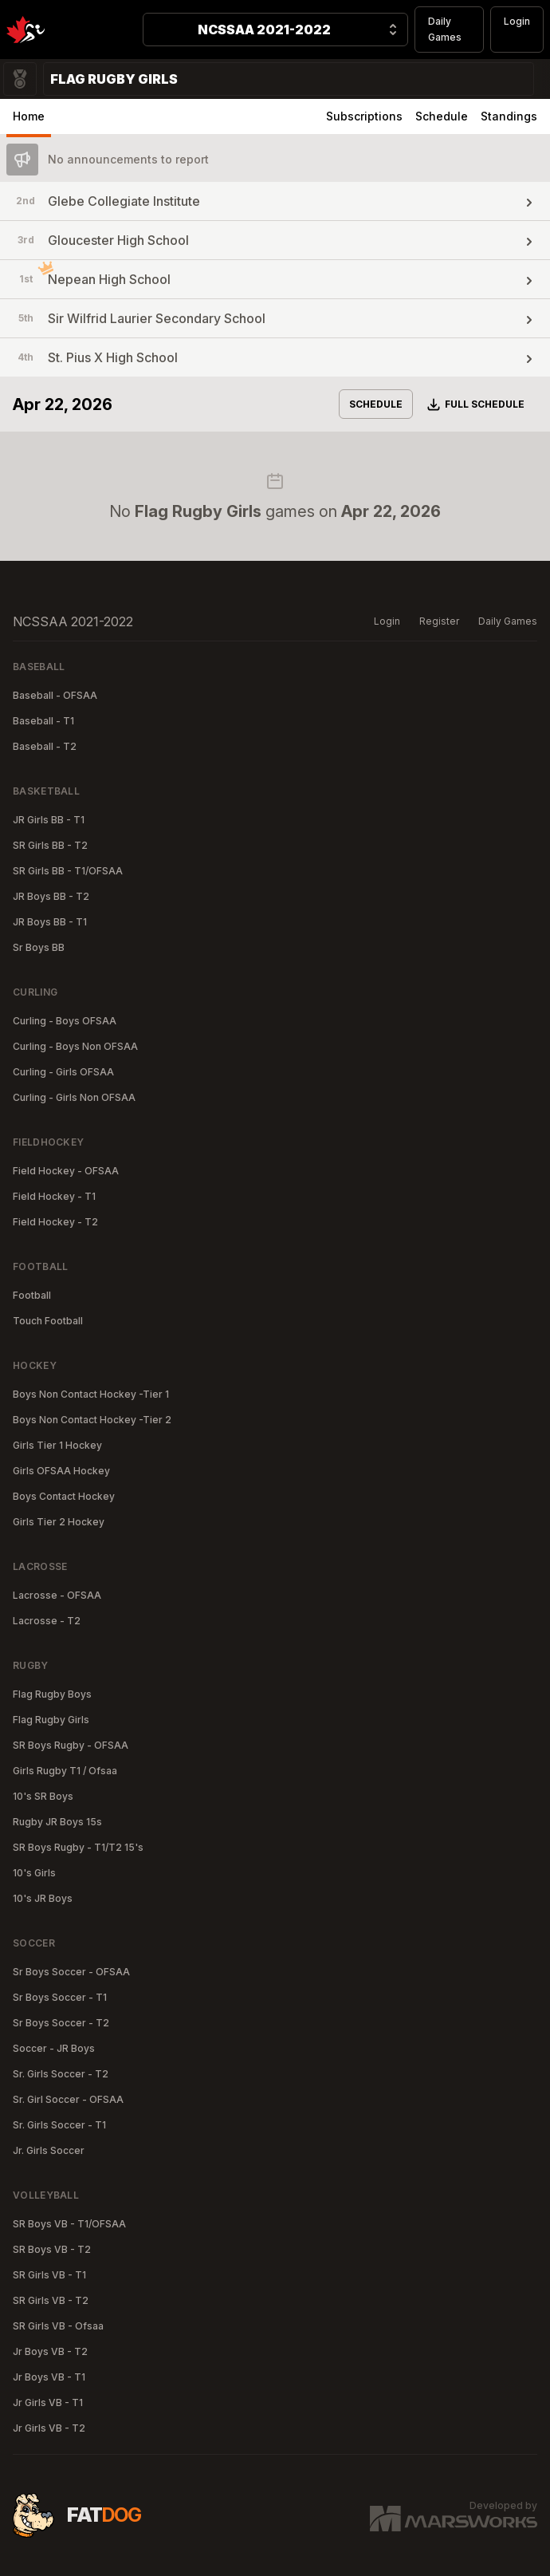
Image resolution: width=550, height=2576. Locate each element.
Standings (509, 116)
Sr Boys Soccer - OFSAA (71, 1972)
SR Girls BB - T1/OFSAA (68, 871)
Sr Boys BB (39, 947)
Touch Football (48, 1321)
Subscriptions (364, 116)
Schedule (441, 116)
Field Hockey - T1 (54, 1196)
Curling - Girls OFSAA (63, 1072)
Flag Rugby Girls (51, 1720)
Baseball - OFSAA (55, 695)
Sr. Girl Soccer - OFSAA (68, 2099)
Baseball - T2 (45, 746)
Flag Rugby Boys (52, 1694)
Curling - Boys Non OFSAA (75, 1046)
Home (29, 116)
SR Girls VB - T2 (50, 2300)
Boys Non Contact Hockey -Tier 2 (92, 1420)
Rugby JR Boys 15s (57, 1822)
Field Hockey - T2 (55, 1222)
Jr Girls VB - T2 (49, 2428)
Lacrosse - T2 (47, 1621)
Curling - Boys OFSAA (64, 1021)
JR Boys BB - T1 (50, 922)
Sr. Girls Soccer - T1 (59, 2125)
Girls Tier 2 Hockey (58, 1522)
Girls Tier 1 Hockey (57, 1445)
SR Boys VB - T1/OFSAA (69, 2224)
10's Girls (34, 1873)
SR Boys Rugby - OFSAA (70, 1745)
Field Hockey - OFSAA (66, 1171)
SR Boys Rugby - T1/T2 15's (78, 1847)
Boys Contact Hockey (64, 1496)
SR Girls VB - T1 (49, 2275)
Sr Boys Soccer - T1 (60, 1997)
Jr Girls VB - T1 (48, 2402)
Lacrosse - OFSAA (57, 1595)
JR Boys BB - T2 (51, 896)
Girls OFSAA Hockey (61, 1471)
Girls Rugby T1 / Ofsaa (65, 1771)
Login (517, 21)
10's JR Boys (43, 1898)
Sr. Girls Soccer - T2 (60, 2074)
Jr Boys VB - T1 (49, 2377)
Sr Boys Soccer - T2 (61, 2023)
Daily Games (445, 29)
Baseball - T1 (43, 721)
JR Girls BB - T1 (48, 820)
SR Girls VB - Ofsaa (58, 2326)
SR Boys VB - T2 (52, 2249)
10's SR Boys (43, 1796)
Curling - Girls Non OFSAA (74, 1097)
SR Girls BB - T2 (50, 845)
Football (32, 1295)
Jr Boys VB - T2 (50, 2351)
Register (439, 621)
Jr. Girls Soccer (48, 2150)
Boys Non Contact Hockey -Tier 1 (91, 1394)
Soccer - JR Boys (54, 2048)
